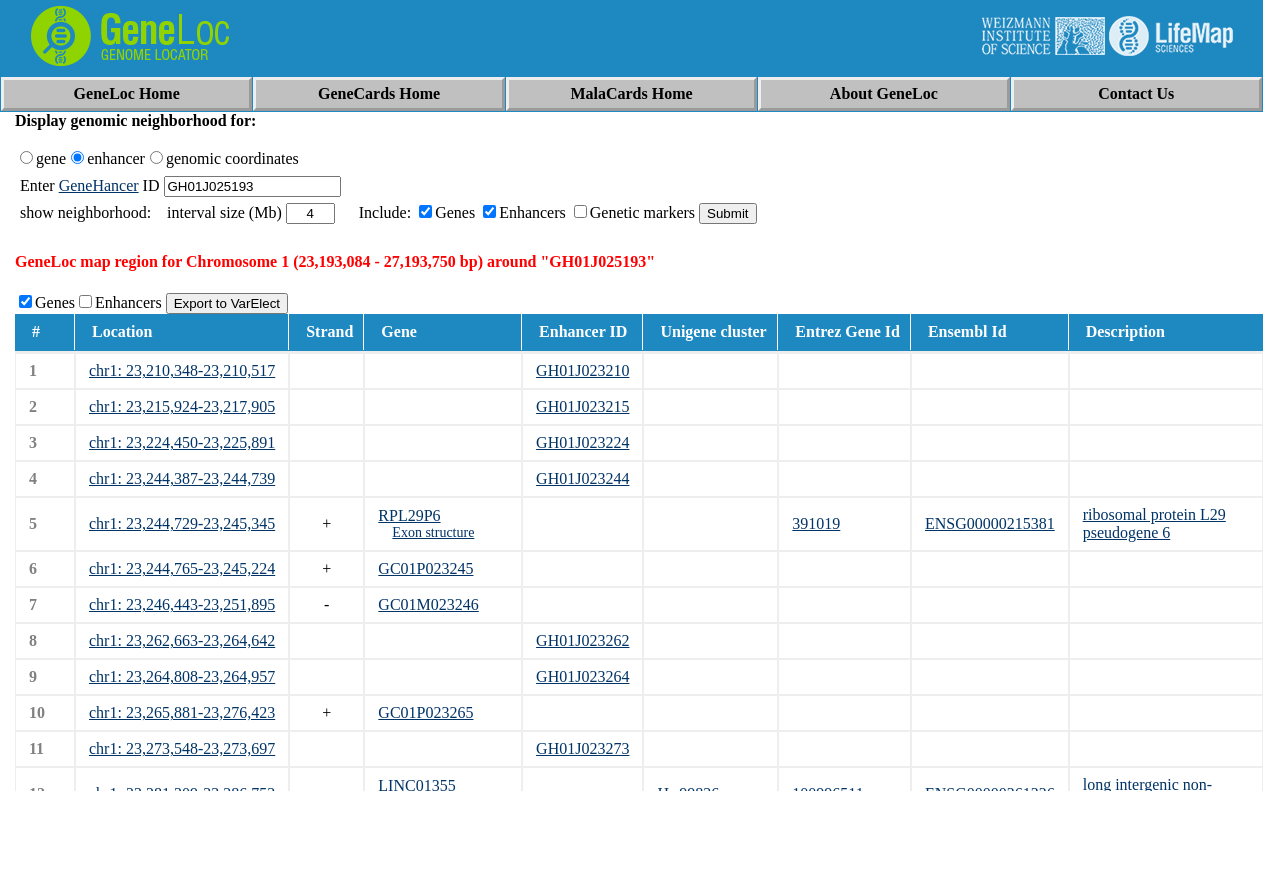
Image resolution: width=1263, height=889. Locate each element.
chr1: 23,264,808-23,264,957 (182, 676)
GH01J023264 (582, 676)
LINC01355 (416, 785)
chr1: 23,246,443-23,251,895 (182, 604)
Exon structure (433, 532)
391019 (816, 523)
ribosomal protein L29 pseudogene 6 (1154, 523)
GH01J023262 (582, 640)
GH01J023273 (582, 748)
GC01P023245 (425, 568)
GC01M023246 (428, 604)
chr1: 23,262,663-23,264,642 (182, 640)
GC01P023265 (425, 712)
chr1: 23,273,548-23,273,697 (182, 748)
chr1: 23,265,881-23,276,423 (182, 712)
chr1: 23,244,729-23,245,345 (182, 523)
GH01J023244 (582, 478)
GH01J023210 (582, 370)
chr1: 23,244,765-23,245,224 (182, 568)
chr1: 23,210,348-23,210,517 (182, 370)
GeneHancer (99, 185)
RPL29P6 (409, 515)
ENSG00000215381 (990, 523)
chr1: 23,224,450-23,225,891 (182, 442)
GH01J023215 (582, 406)
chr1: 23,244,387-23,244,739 (182, 478)
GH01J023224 (582, 442)
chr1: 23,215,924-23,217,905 (182, 406)
